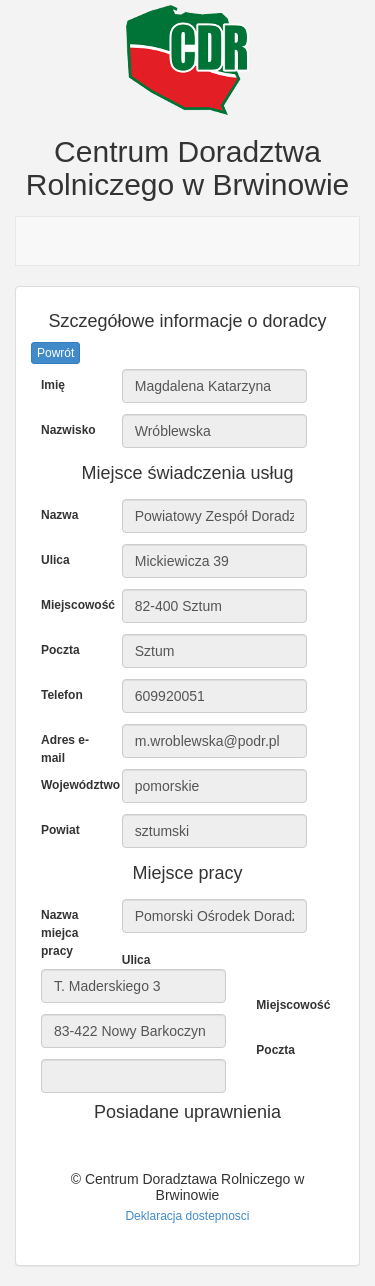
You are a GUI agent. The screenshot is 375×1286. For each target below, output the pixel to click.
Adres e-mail (65, 749)
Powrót (55, 353)
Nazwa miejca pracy (59, 933)
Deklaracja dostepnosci (187, 1216)
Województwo (74, 785)
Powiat (60, 830)
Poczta (60, 650)
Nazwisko (68, 430)
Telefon (62, 695)
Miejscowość (74, 605)
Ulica (55, 560)
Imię (53, 385)
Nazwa (59, 515)
